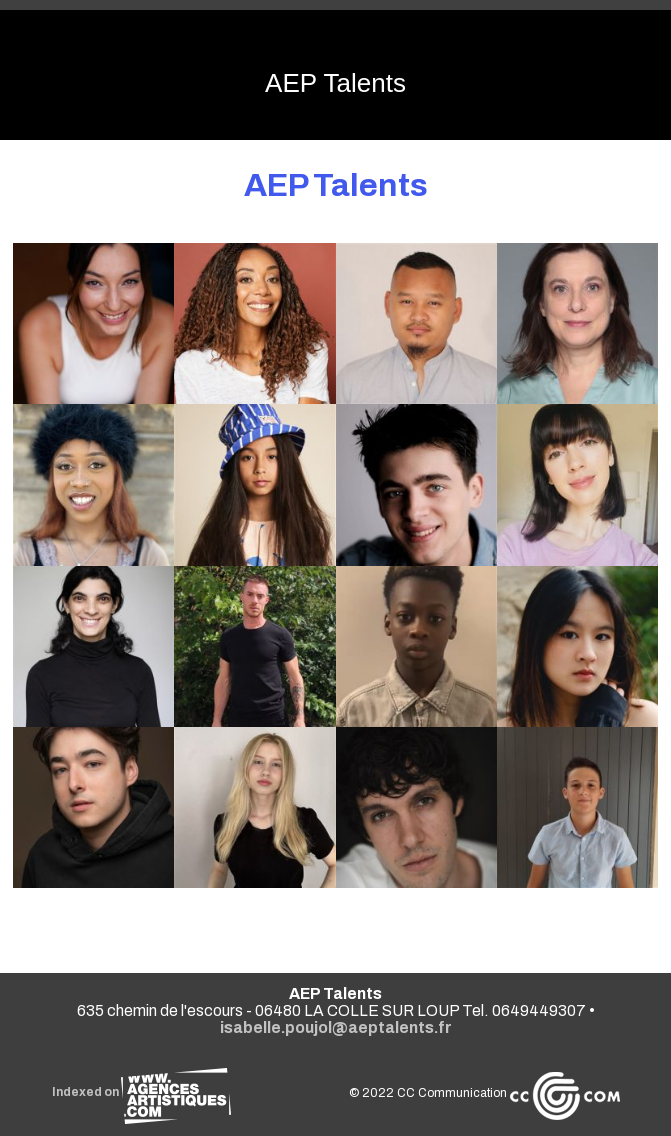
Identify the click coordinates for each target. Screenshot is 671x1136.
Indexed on (141, 1092)
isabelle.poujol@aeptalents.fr (336, 1027)
